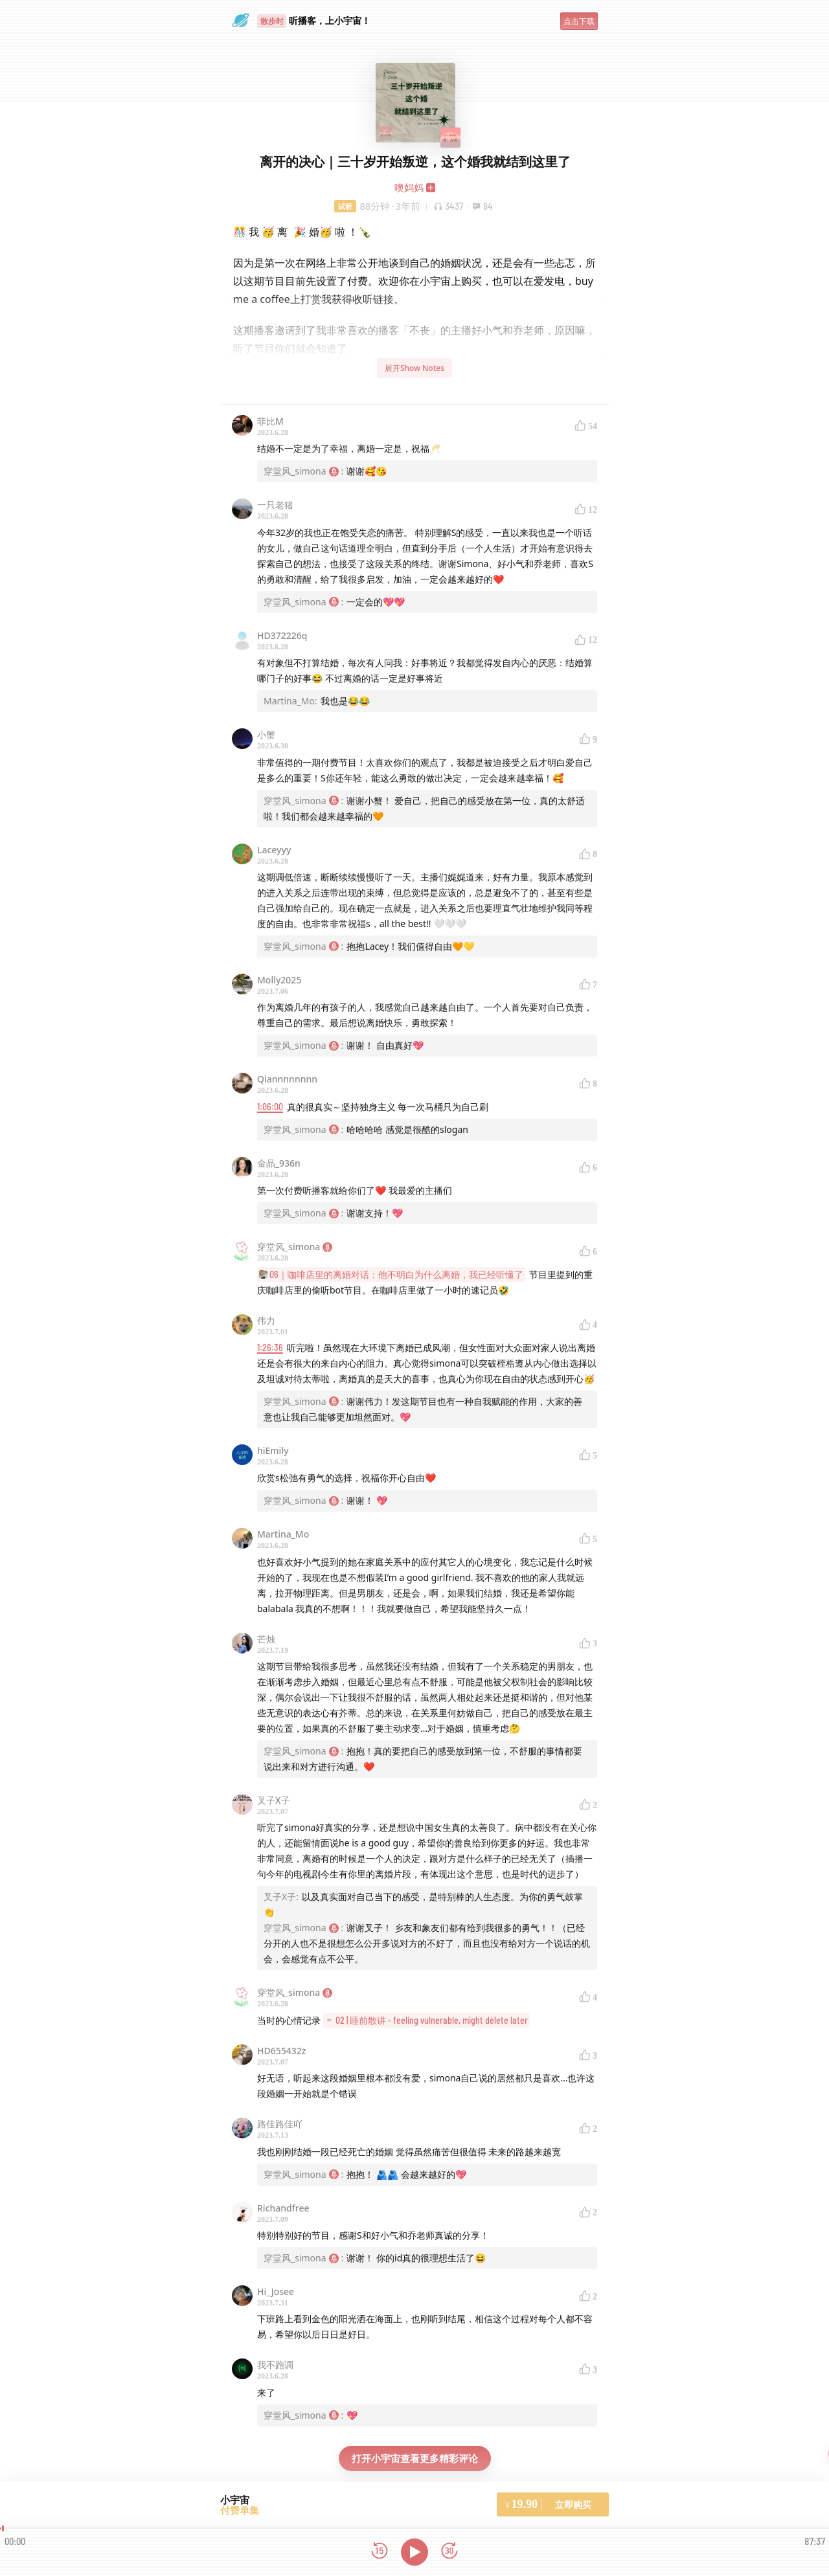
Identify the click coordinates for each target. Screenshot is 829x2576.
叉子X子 (273, 1800)
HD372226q (282, 635)
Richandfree (283, 2208)
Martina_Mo (283, 1534)
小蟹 (266, 734)
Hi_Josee (275, 2291)
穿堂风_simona (294, 1246)
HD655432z (281, 2050)
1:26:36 (270, 1347)
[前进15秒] (449, 2551)
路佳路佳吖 (279, 2124)
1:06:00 (270, 1106)
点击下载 (579, 21)
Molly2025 (279, 980)
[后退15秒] (379, 2551)
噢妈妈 (409, 187)
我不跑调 (275, 2364)
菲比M (270, 421)
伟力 (266, 1320)
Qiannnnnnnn (287, 1079)
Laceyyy (274, 850)
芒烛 (266, 1639)
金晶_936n (279, 1163)
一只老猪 (275, 504)
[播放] (414, 2552)
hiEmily (273, 1450)
